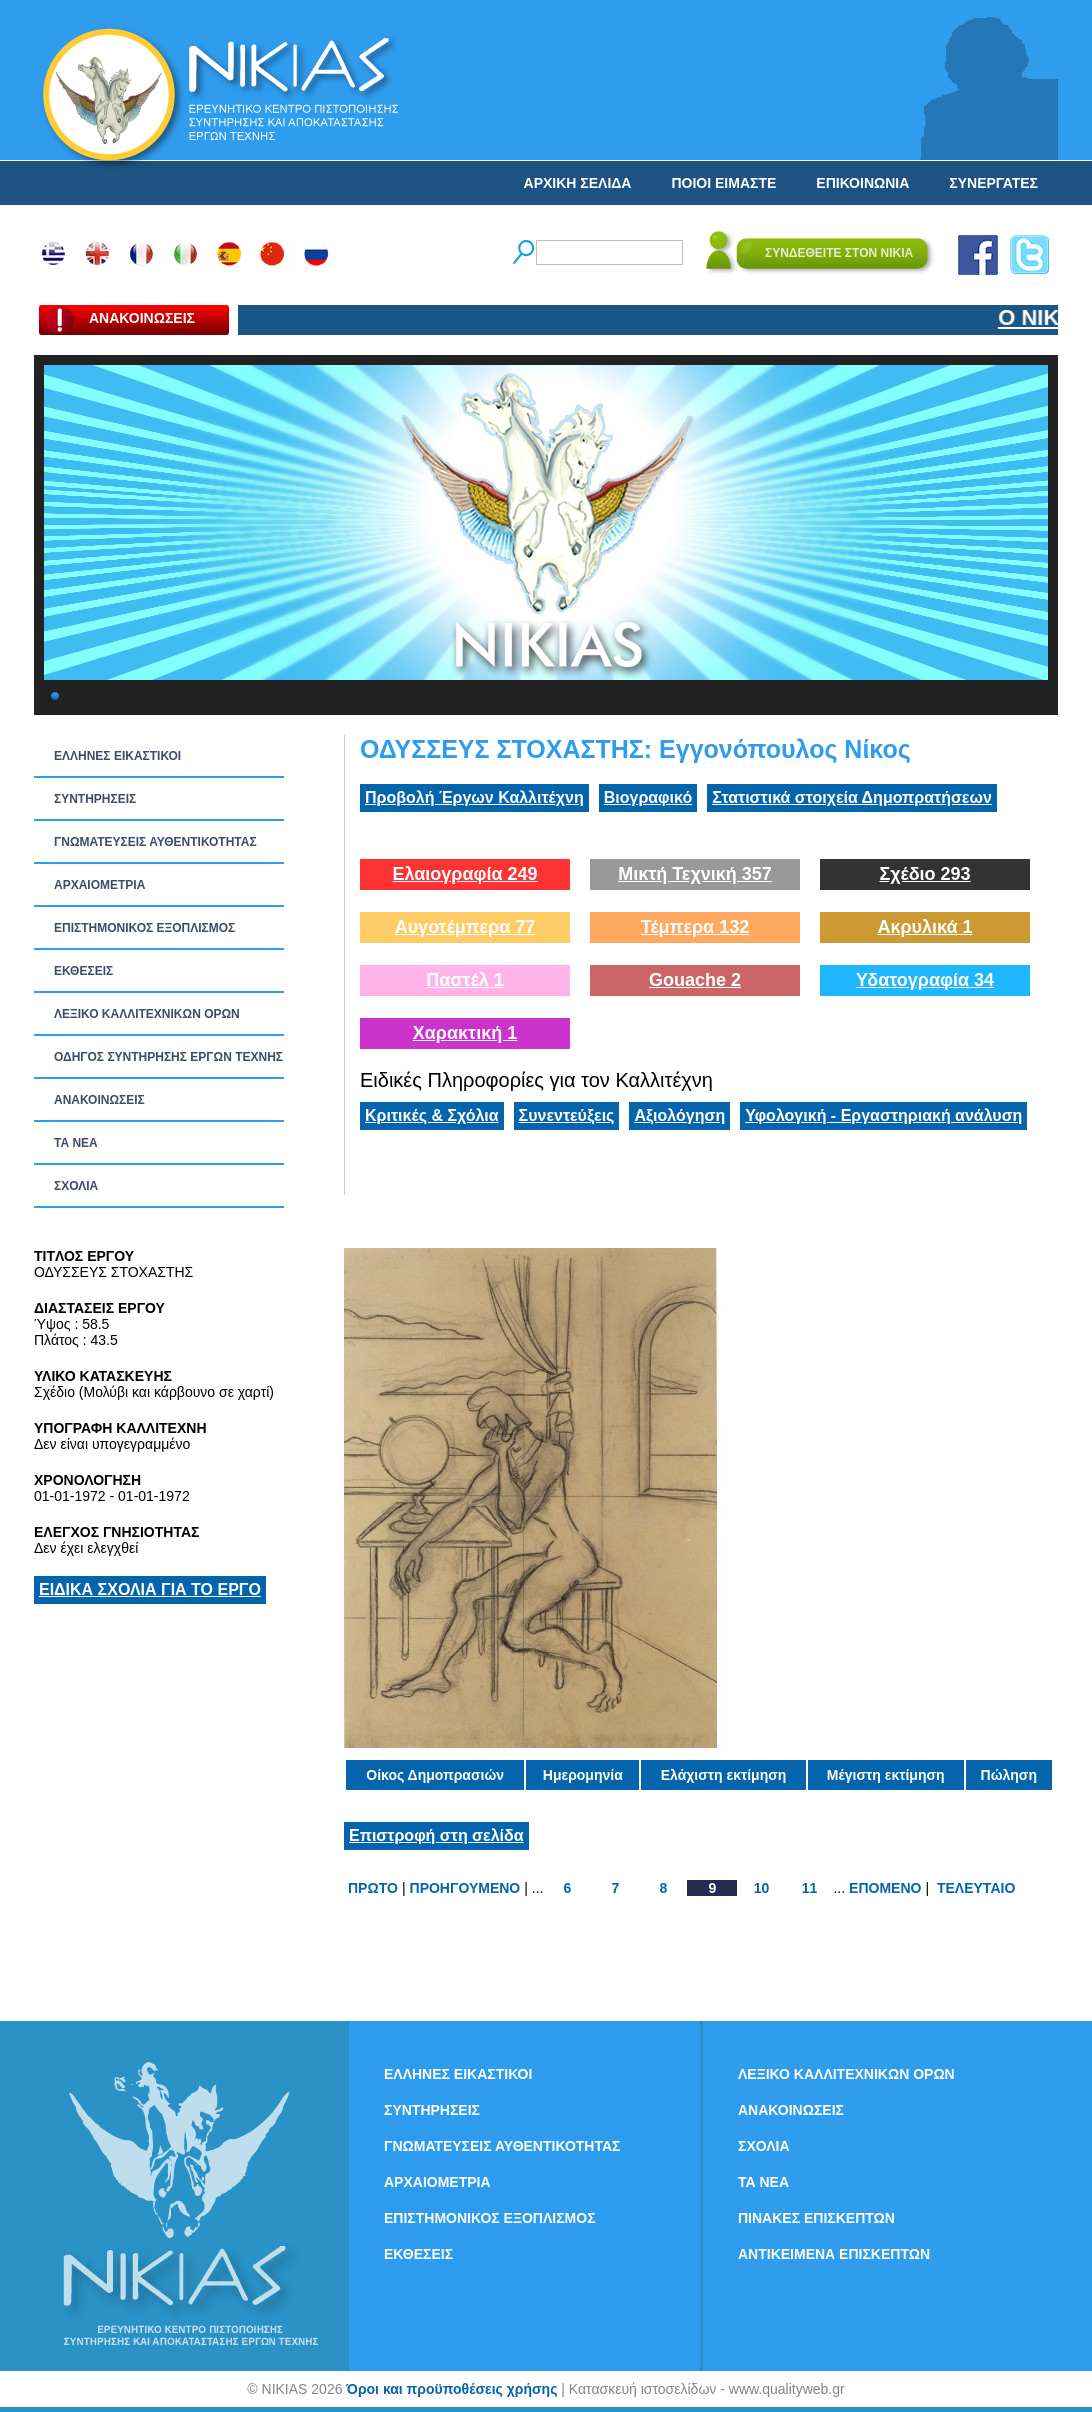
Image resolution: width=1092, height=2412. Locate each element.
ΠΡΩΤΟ (373, 1888)
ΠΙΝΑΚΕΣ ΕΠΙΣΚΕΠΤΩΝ (816, 2218)
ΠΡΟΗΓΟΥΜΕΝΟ (465, 1888)
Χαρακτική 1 (465, 1033)
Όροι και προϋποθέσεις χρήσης (451, 2389)
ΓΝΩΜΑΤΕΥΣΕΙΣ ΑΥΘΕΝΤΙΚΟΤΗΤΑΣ (155, 842)
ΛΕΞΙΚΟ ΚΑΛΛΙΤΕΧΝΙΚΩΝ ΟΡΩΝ (147, 1014)
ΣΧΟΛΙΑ (76, 1186)
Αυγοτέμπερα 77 (465, 927)
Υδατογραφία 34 (925, 980)
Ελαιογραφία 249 (464, 874)
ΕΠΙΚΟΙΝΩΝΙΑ (862, 183)
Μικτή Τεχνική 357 (695, 874)
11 (810, 1888)
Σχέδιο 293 (924, 874)
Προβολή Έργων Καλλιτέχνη (474, 797)
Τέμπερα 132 (695, 927)
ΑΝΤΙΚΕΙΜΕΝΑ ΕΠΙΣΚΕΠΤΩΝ (834, 2254)
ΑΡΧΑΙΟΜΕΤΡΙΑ (99, 885)
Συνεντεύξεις (567, 1115)
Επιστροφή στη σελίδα (436, 1835)
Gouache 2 (695, 980)
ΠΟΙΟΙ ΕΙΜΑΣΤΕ (723, 183)
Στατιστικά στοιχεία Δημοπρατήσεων (852, 797)
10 (762, 1888)
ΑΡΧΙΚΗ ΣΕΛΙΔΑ (578, 183)
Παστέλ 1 (465, 980)
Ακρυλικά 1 (924, 927)
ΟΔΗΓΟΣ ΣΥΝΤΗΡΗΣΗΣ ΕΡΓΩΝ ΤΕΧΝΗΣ (168, 1057)
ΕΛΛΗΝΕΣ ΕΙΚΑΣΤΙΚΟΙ (117, 756)
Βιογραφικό (648, 797)
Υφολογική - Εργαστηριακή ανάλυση (883, 1115)
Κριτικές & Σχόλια (432, 1115)
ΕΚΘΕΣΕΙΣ (83, 971)
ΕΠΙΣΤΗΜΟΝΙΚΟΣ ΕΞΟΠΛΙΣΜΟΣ (144, 928)
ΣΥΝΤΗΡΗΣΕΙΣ (95, 799)
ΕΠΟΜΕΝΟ (885, 1888)
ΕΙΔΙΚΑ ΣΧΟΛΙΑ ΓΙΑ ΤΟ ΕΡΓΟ (150, 1589)
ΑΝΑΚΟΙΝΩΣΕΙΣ (99, 1100)
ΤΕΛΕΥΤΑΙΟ (976, 1888)
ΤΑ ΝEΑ (76, 1143)
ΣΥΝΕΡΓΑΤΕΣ (993, 183)
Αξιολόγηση (679, 1115)
